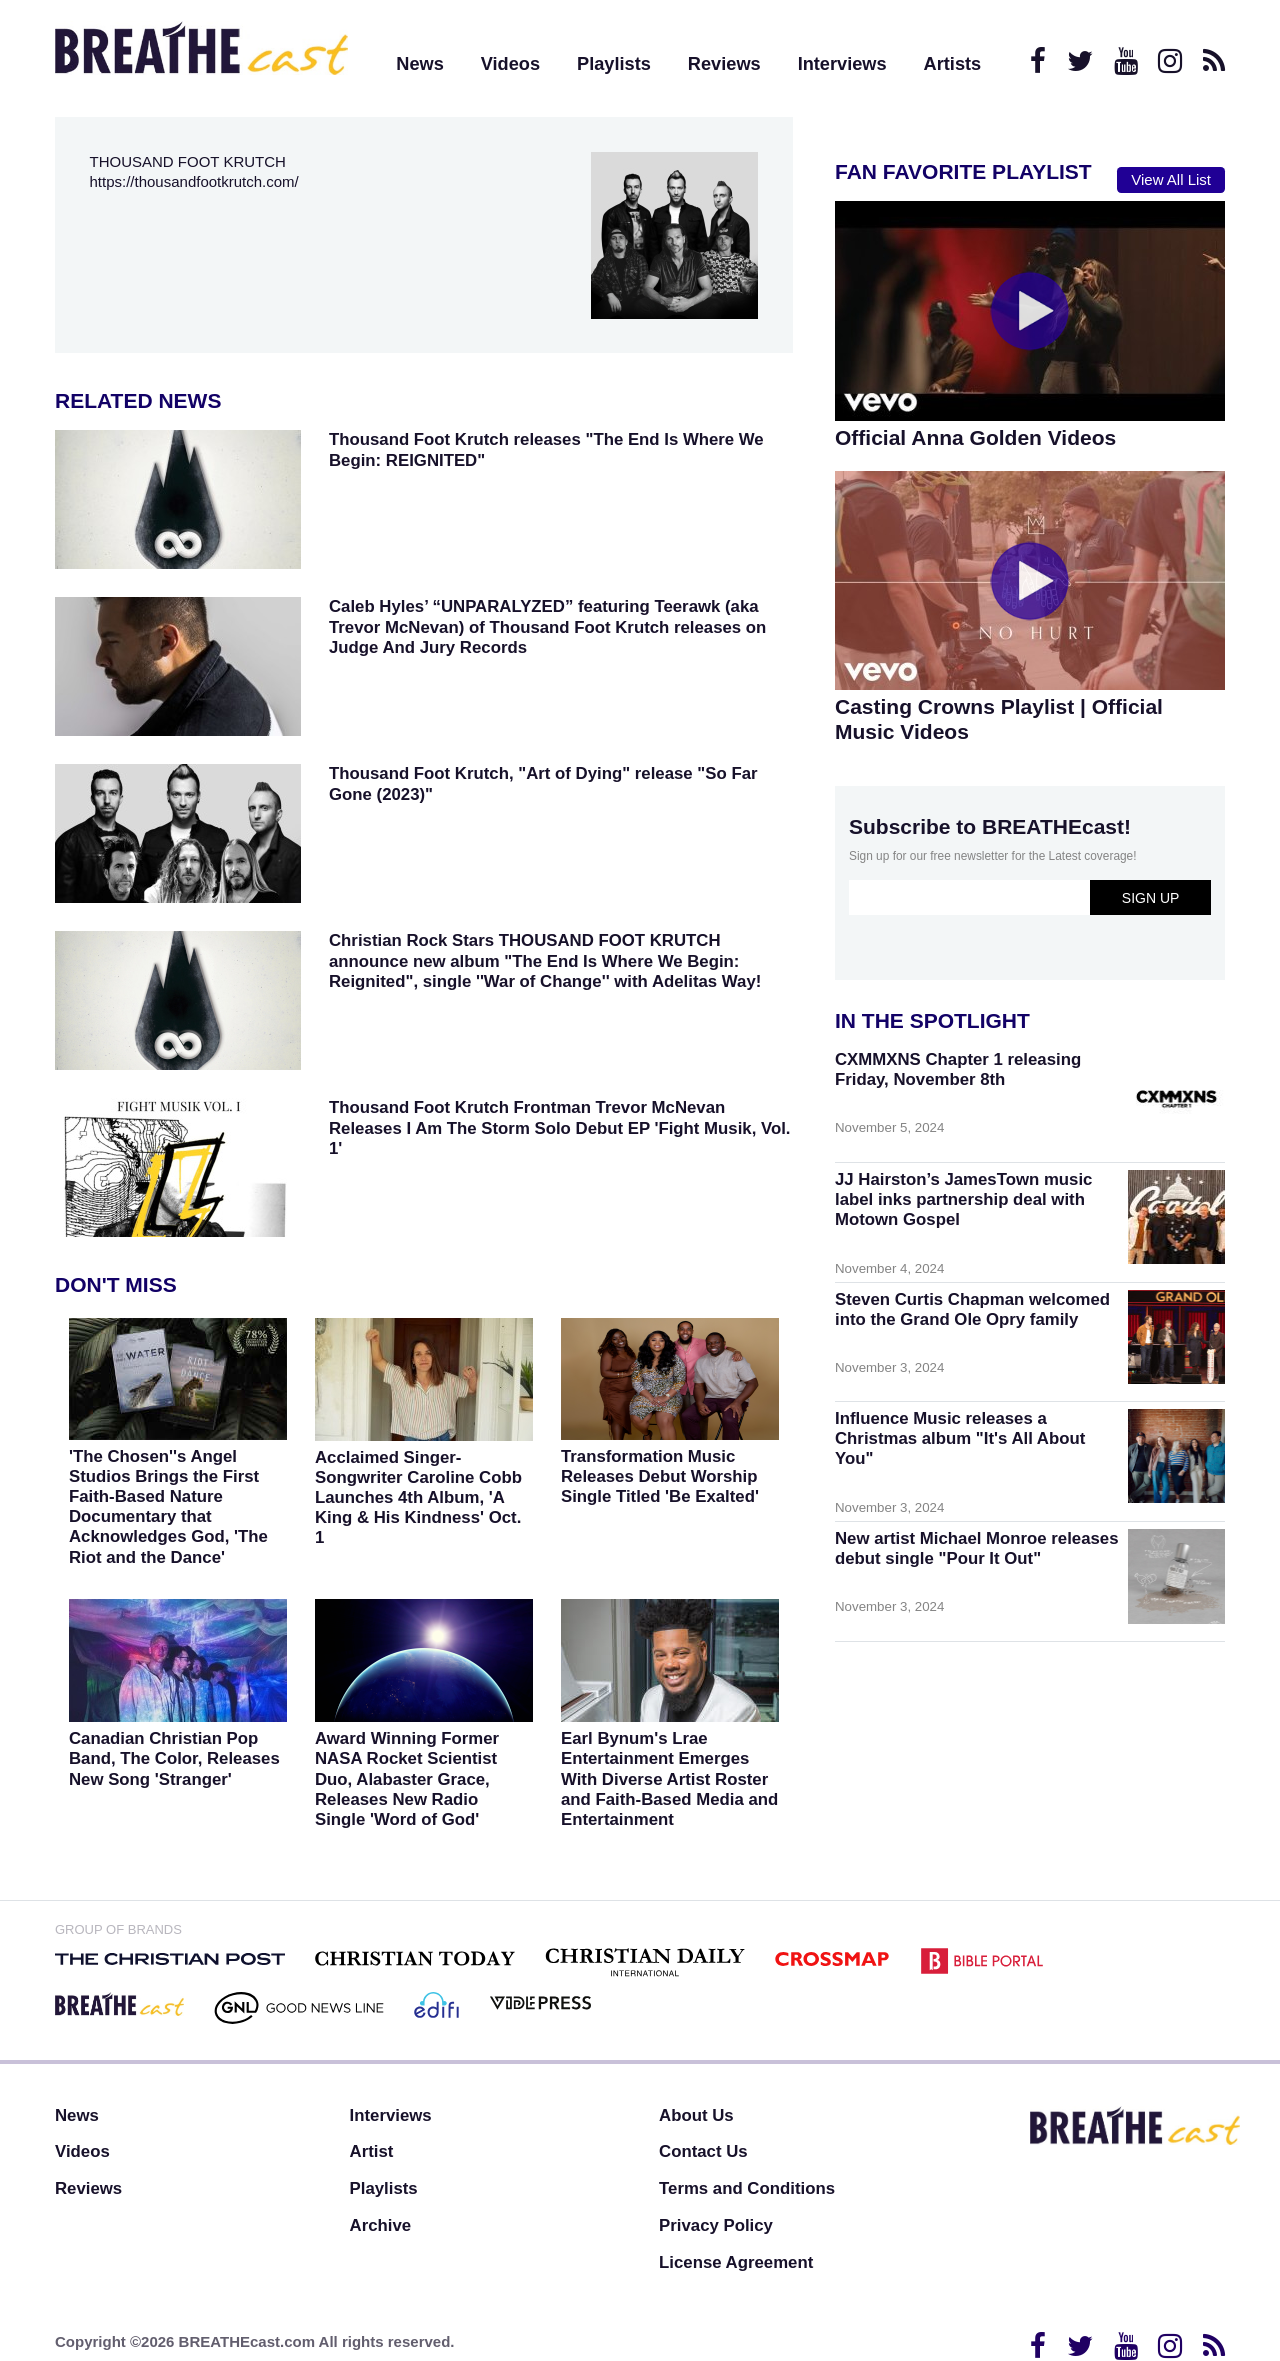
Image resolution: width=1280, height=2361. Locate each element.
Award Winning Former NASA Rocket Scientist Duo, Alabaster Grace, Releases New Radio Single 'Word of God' (407, 1779)
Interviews (842, 64)
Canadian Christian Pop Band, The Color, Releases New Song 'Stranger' (174, 1758)
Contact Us (703, 2151)
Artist (372, 2151)
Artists (953, 64)
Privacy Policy (716, 2225)
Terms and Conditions (747, 2188)
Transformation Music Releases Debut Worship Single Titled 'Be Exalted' (660, 1476)
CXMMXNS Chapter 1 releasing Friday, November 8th (958, 1069)
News (420, 64)
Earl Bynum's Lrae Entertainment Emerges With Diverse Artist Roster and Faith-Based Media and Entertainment (669, 1779)
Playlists (614, 64)
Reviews (724, 64)
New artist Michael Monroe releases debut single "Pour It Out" (977, 1548)
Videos (510, 64)
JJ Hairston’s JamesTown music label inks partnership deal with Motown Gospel (963, 1199)
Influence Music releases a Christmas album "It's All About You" (960, 1438)
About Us (696, 2115)
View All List (1171, 179)
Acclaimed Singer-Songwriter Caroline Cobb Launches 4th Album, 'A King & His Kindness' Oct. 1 (418, 1498)
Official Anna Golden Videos (975, 437)
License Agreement (736, 2262)
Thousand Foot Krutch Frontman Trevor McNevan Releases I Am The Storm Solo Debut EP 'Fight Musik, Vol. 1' (560, 1127)
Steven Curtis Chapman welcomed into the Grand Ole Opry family (972, 1309)
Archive (381, 2225)
